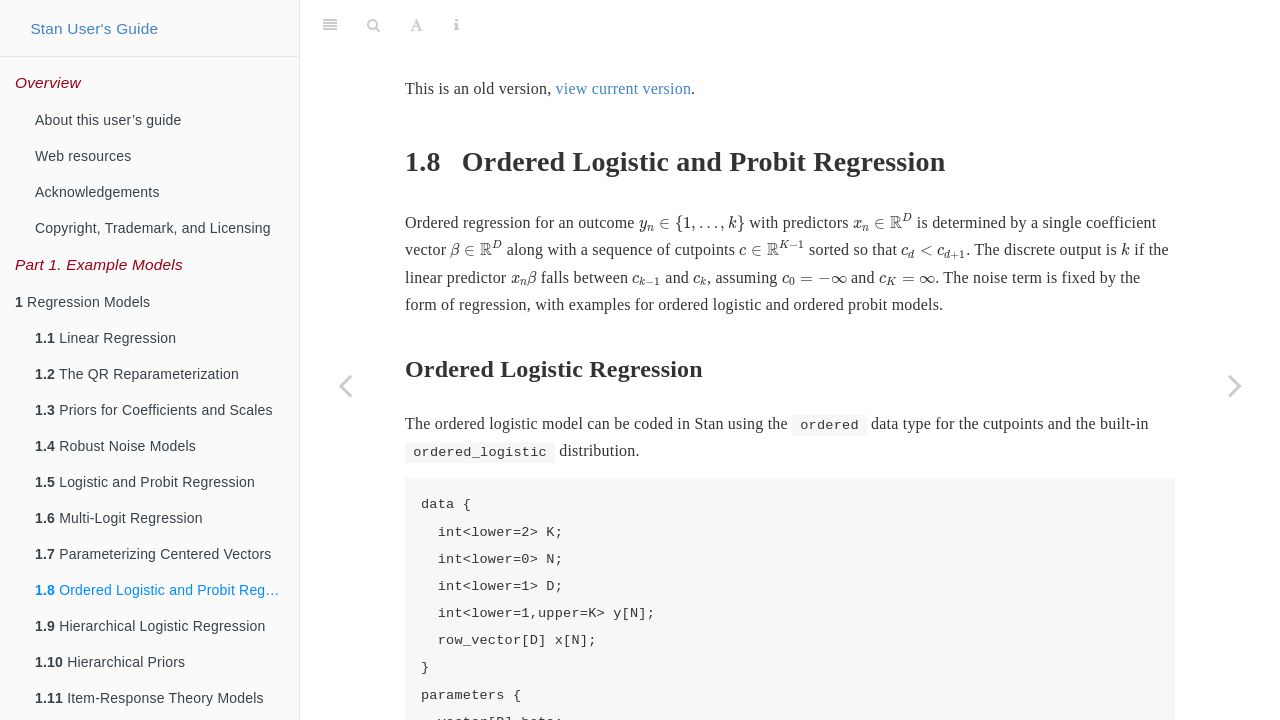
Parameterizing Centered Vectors (153, 554)
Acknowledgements (97, 192)
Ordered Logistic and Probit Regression (167, 590)
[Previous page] (345, 385)
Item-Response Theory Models (149, 698)
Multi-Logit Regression (119, 518)
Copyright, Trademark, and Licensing (153, 228)
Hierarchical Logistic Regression (150, 626)
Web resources (83, 156)
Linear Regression (105, 338)
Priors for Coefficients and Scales (154, 410)
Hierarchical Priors (110, 662)
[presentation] (692, 174)
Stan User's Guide (94, 28)
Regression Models (82, 302)
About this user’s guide (108, 120)
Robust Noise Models (115, 446)
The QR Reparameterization (137, 374)
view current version (624, 38)
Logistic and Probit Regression (145, 482)
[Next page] (1235, 385)
